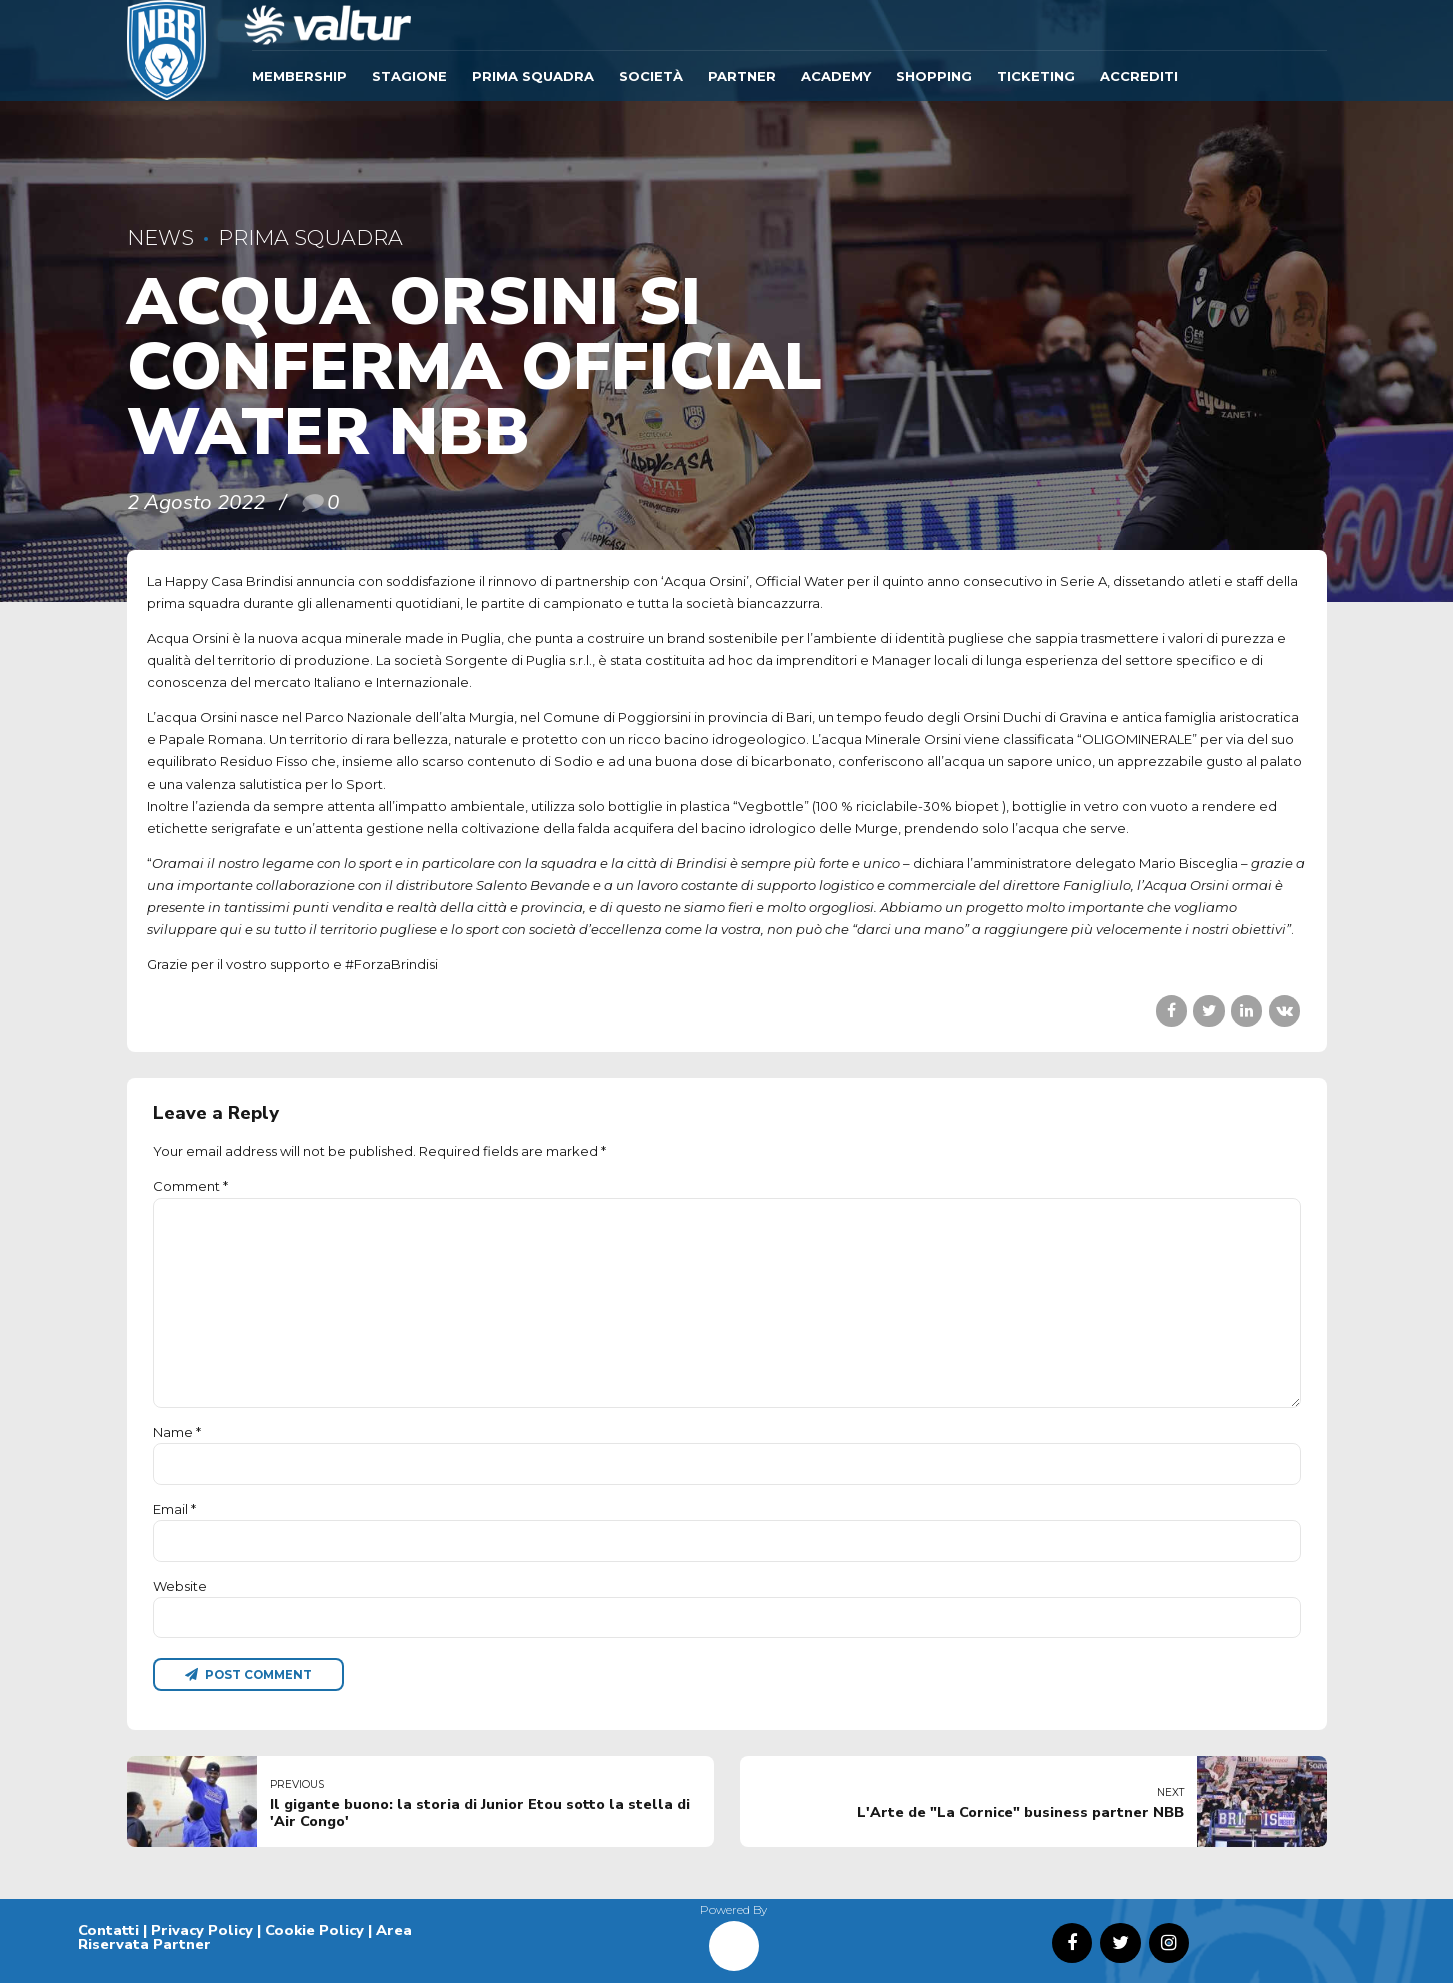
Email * (174, 1509)
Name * (177, 1432)
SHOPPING (934, 76)
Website (180, 1586)
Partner (742, 76)
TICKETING (1036, 76)
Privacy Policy (202, 1930)
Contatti (108, 1930)
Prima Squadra (533, 76)
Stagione (409, 76)
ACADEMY (836, 76)
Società (651, 76)
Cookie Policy (314, 1930)
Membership (299, 76)
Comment (190, 1186)
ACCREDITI (1139, 76)
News (160, 237)
